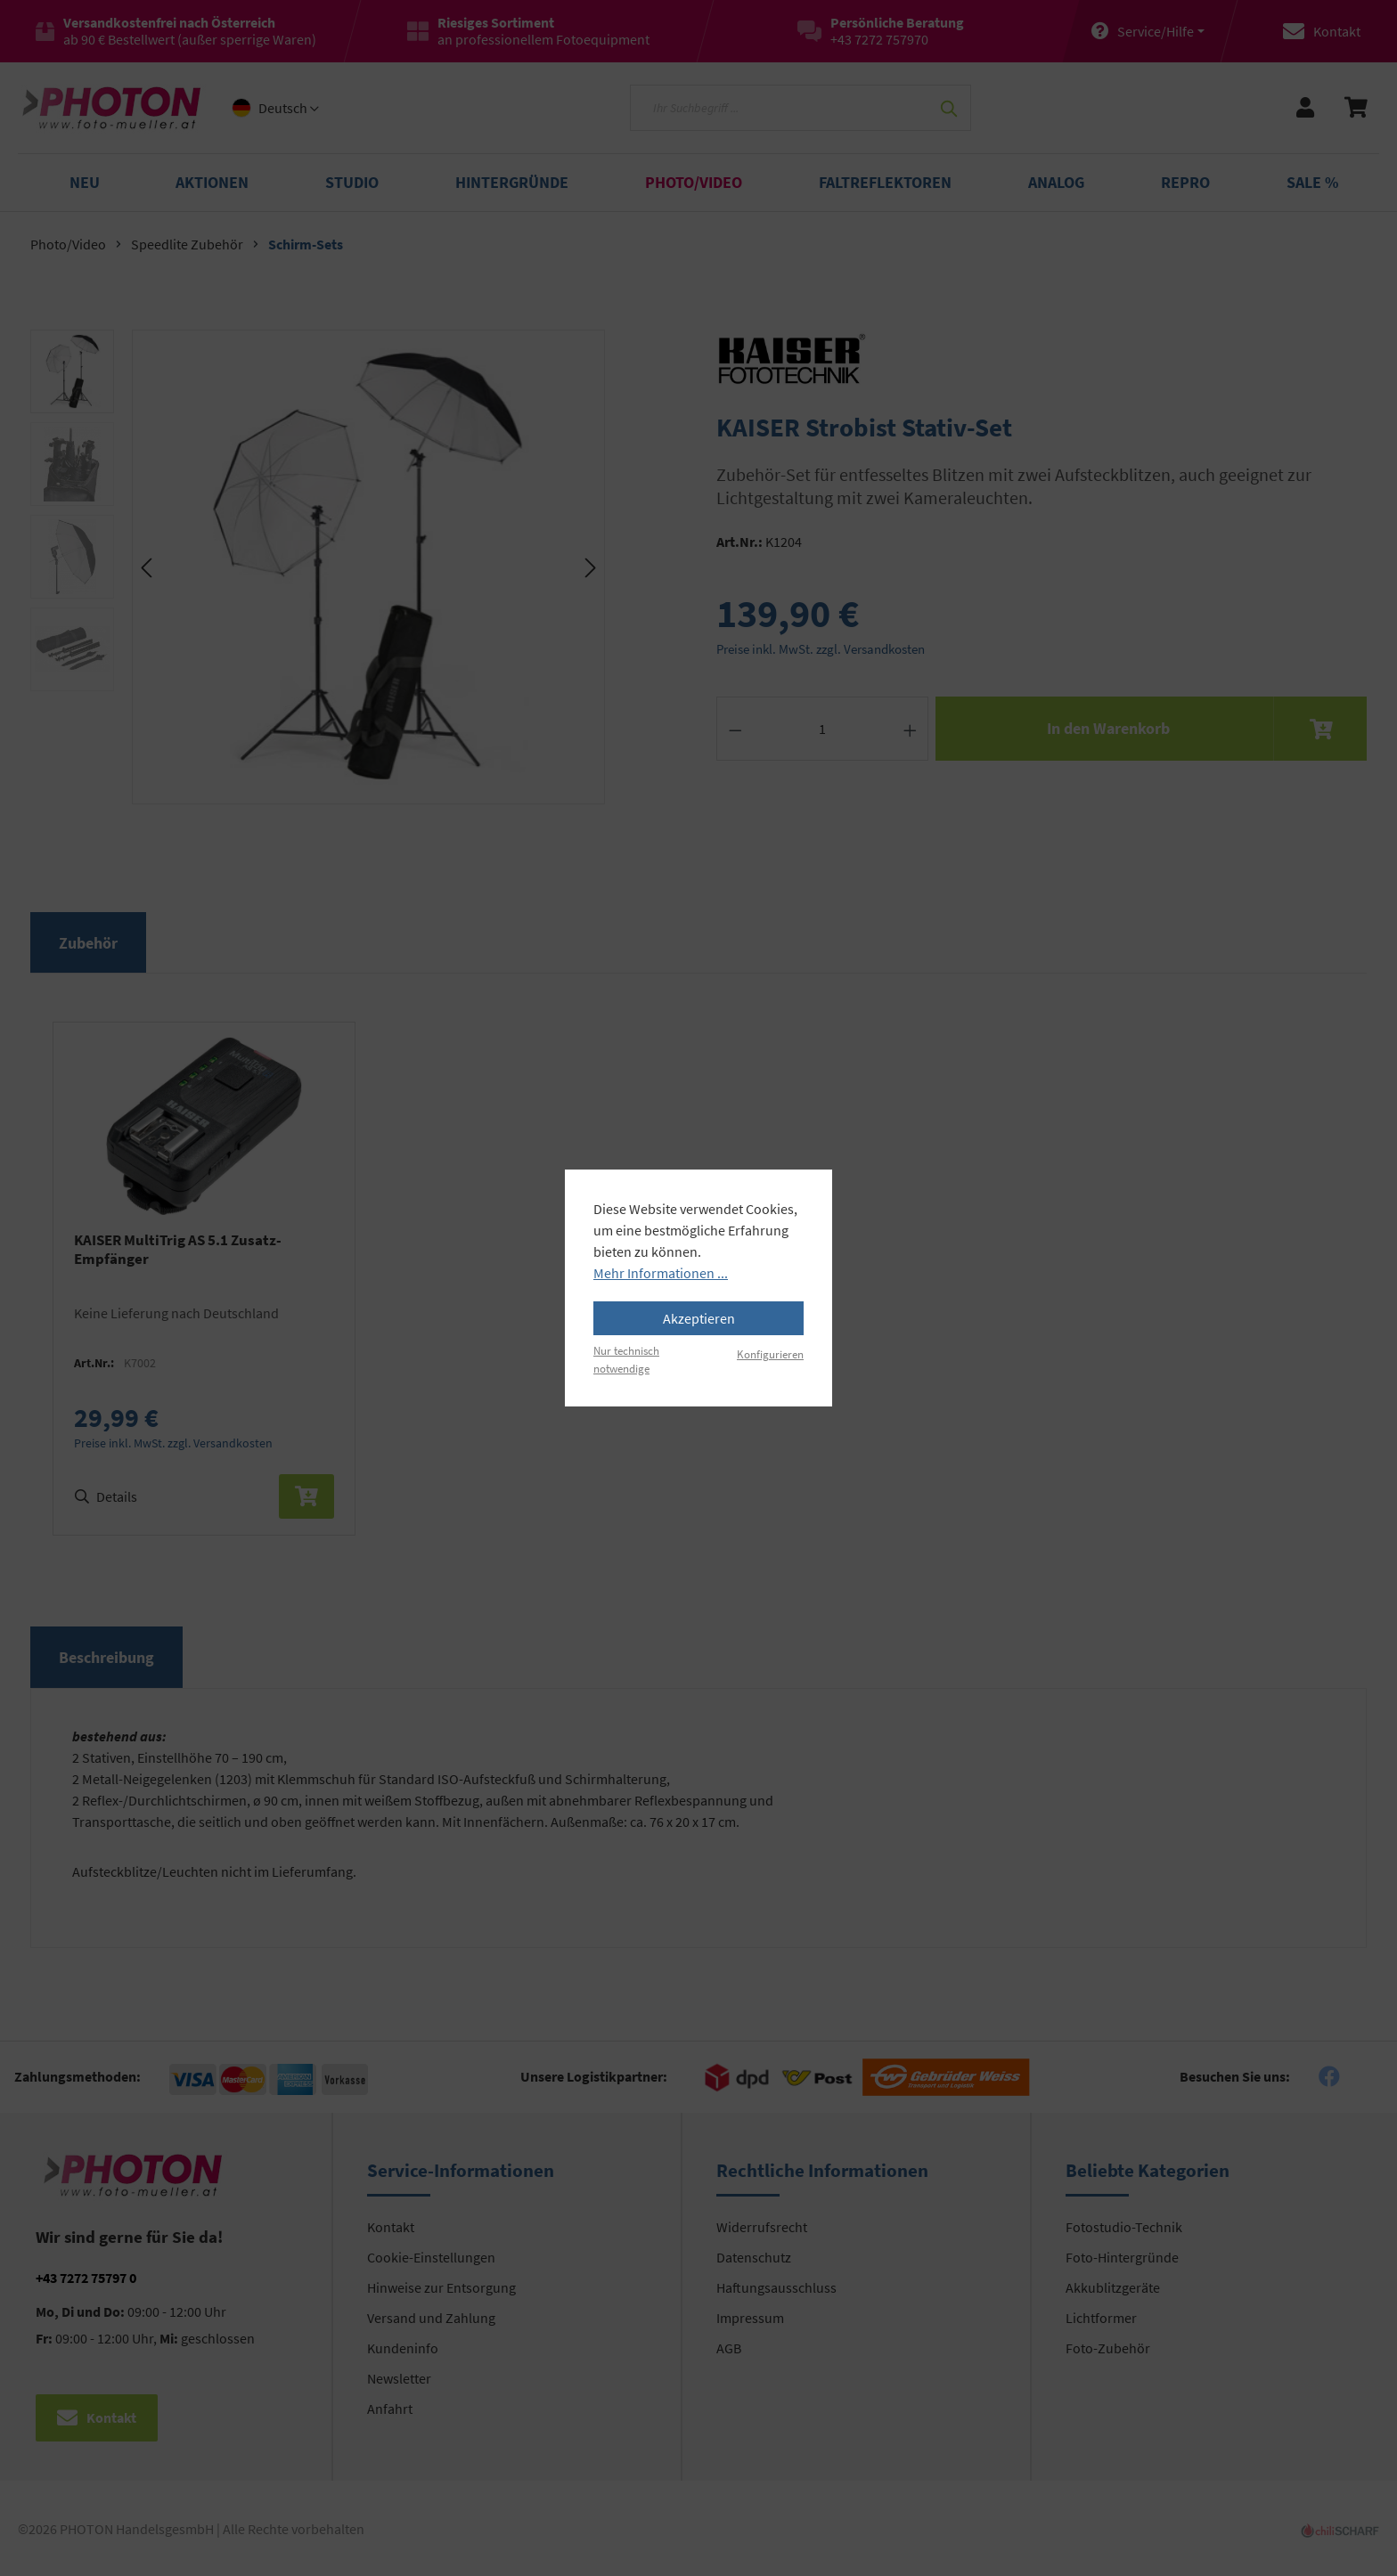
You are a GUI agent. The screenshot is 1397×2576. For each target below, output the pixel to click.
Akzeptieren (699, 1318)
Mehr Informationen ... (660, 1273)
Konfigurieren (770, 1354)
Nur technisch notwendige (626, 1358)
